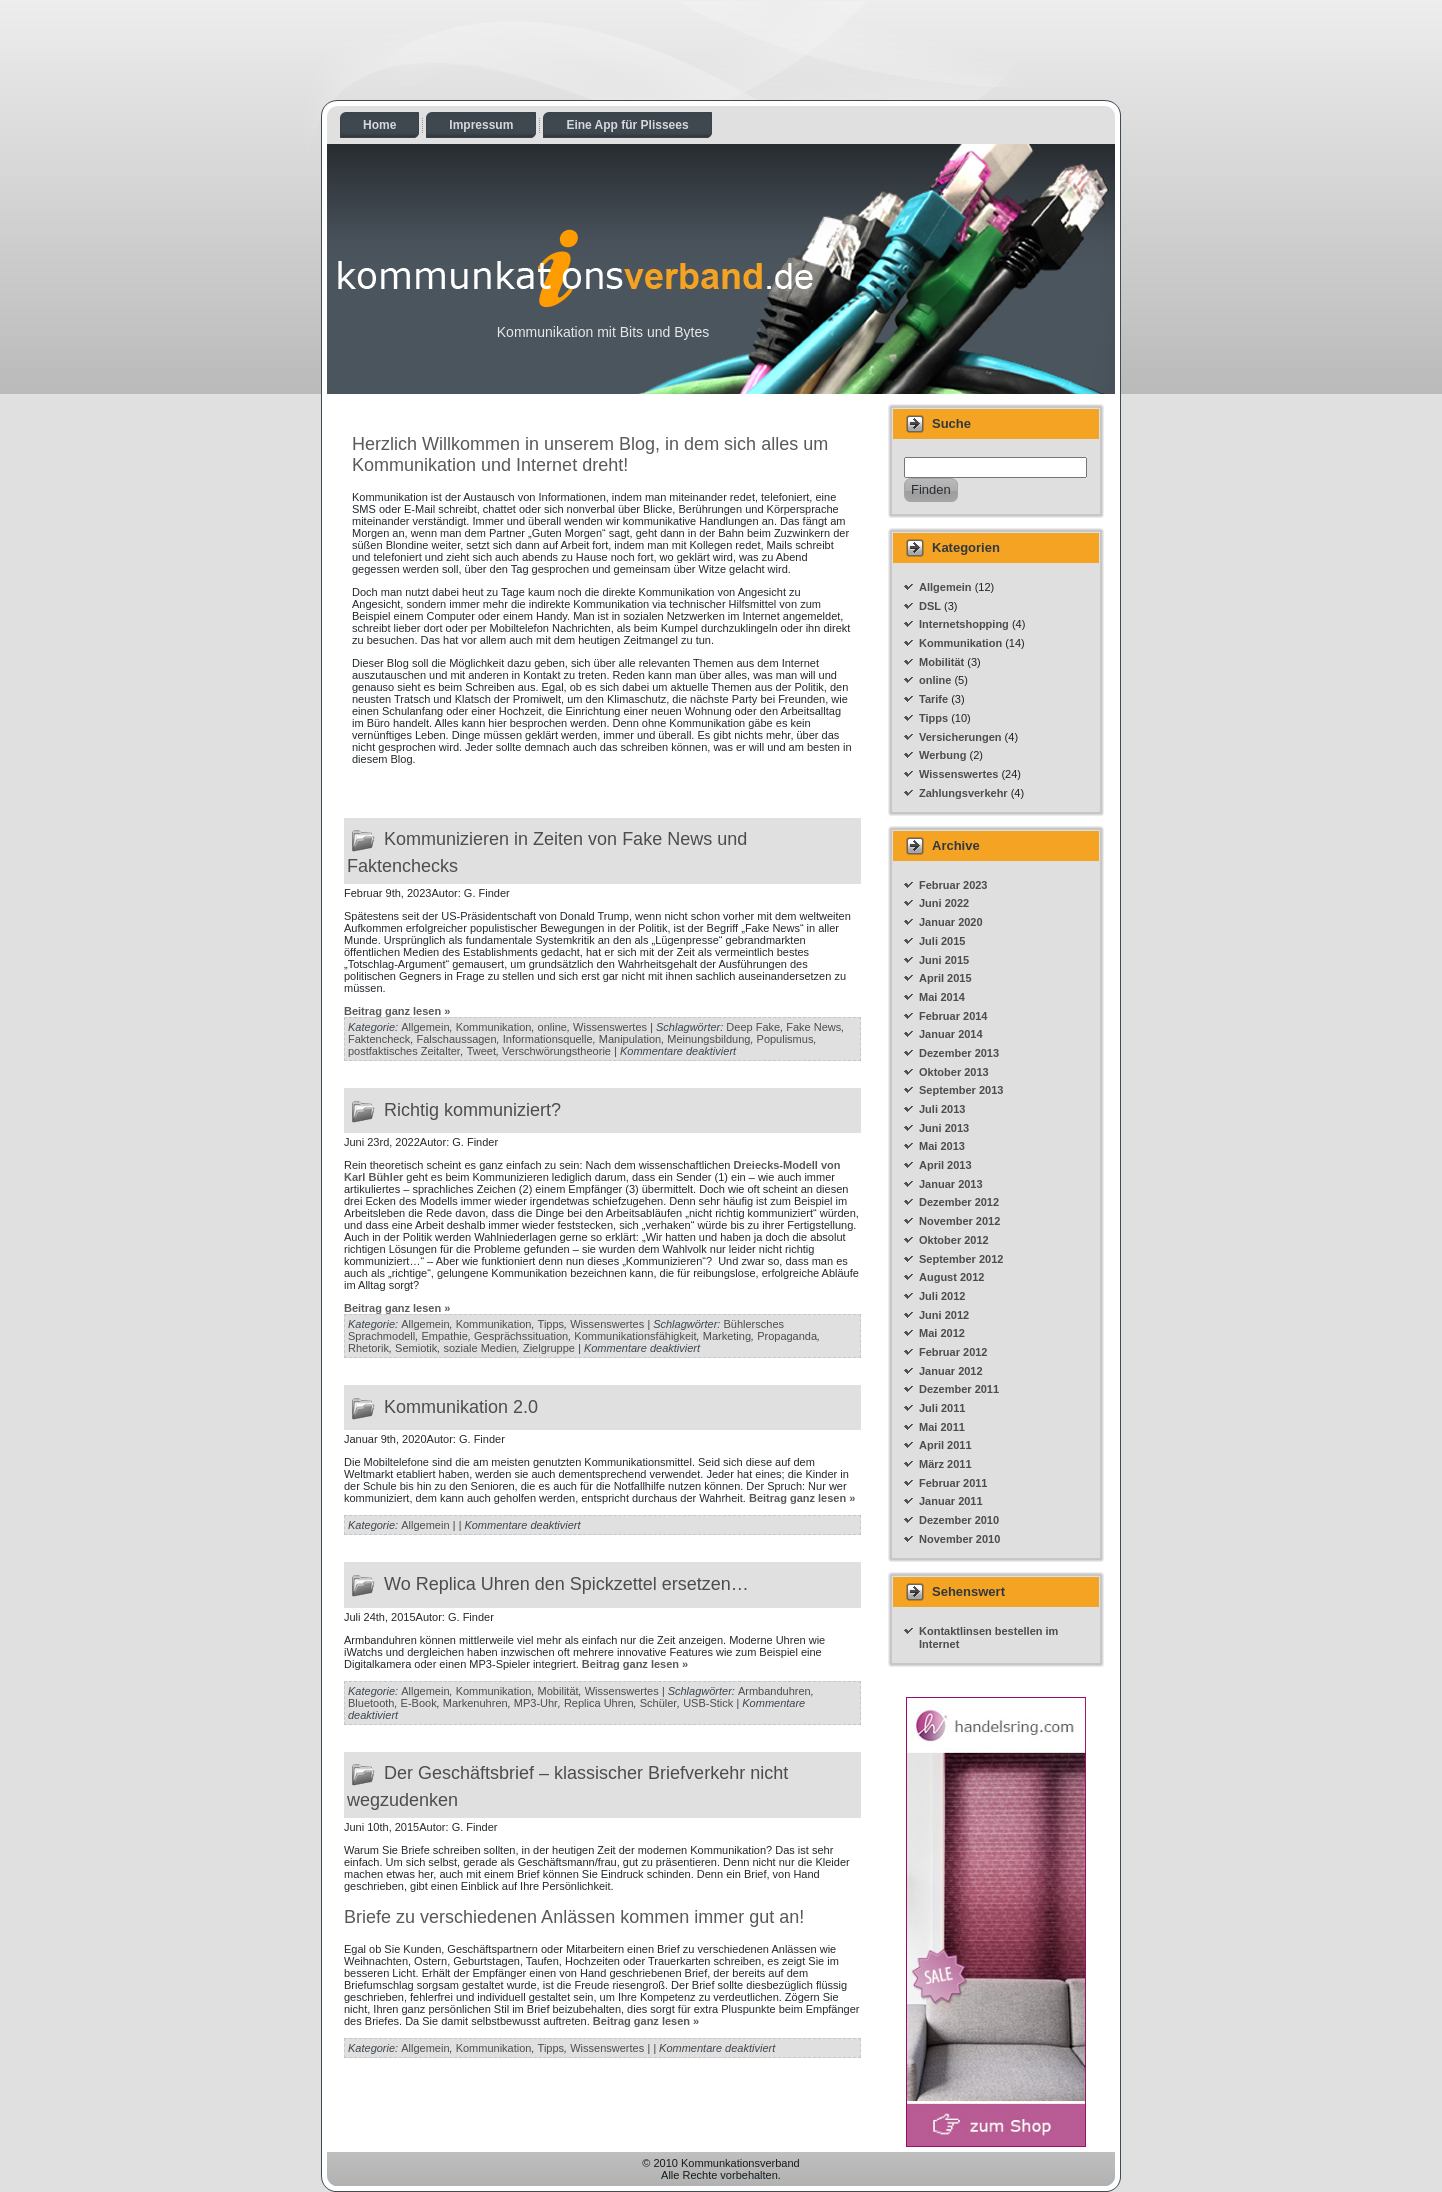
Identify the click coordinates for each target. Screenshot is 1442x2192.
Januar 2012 (951, 1371)
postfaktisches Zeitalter (404, 1051)
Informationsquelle (548, 1039)
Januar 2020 (951, 922)
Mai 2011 (942, 1427)
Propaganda (787, 1336)
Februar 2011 (953, 1483)
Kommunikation (494, 1027)
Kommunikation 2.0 (461, 1407)
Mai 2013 (942, 1146)
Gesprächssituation (521, 1336)
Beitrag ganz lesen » (397, 1011)
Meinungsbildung (708, 1039)
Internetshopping (964, 624)
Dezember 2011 (959, 1389)
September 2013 (961, 1090)
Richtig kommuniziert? (472, 1109)
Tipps (551, 1324)
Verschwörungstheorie (556, 1051)
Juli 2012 (942, 1296)
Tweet (481, 1051)
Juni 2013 (944, 1128)
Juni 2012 (944, 1315)
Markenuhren (475, 1703)
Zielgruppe (549, 1348)
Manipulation (630, 1039)
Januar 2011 (951, 1501)
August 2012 (951, 1277)
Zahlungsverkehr (963, 793)
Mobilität (558, 1691)
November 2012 (959, 1221)
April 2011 (945, 1445)
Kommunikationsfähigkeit (635, 1336)
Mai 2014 (942, 997)
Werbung (942, 755)
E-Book (419, 1703)
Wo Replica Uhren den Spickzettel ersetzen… (566, 1584)
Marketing (727, 1336)
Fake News (813, 1027)
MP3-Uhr (536, 1703)
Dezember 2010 (959, 1520)
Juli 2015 (942, 941)
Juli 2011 (942, 1408)
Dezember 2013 (959, 1053)
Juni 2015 (944, 960)
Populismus (785, 1039)
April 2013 (945, 1165)
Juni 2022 (944, 903)
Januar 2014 (951, 1034)
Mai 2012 (942, 1333)
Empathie (444, 1336)
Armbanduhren (774, 1691)
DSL (930, 606)
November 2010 (959, 1539)
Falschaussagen (457, 1039)
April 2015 (945, 978)
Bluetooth (371, 1703)
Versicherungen (960, 737)
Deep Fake (753, 1027)
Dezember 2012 (959, 1202)
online (552, 1027)
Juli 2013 (942, 1109)
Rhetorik (368, 1348)
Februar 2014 (953, 1016)
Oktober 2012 (954, 1240)
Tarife (933, 699)
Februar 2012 (953, 1352)
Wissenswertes (610, 1027)
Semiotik (416, 1348)
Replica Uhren (599, 1703)
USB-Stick (708, 1703)
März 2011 (945, 1464)
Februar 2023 (953, 885)
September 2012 (961, 1259)
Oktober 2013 (954, 1072)
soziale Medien (479, 1348)
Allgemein (425, 1027)
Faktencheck (379, 1039)
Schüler (658, 1703)
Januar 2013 (951, 1184)
